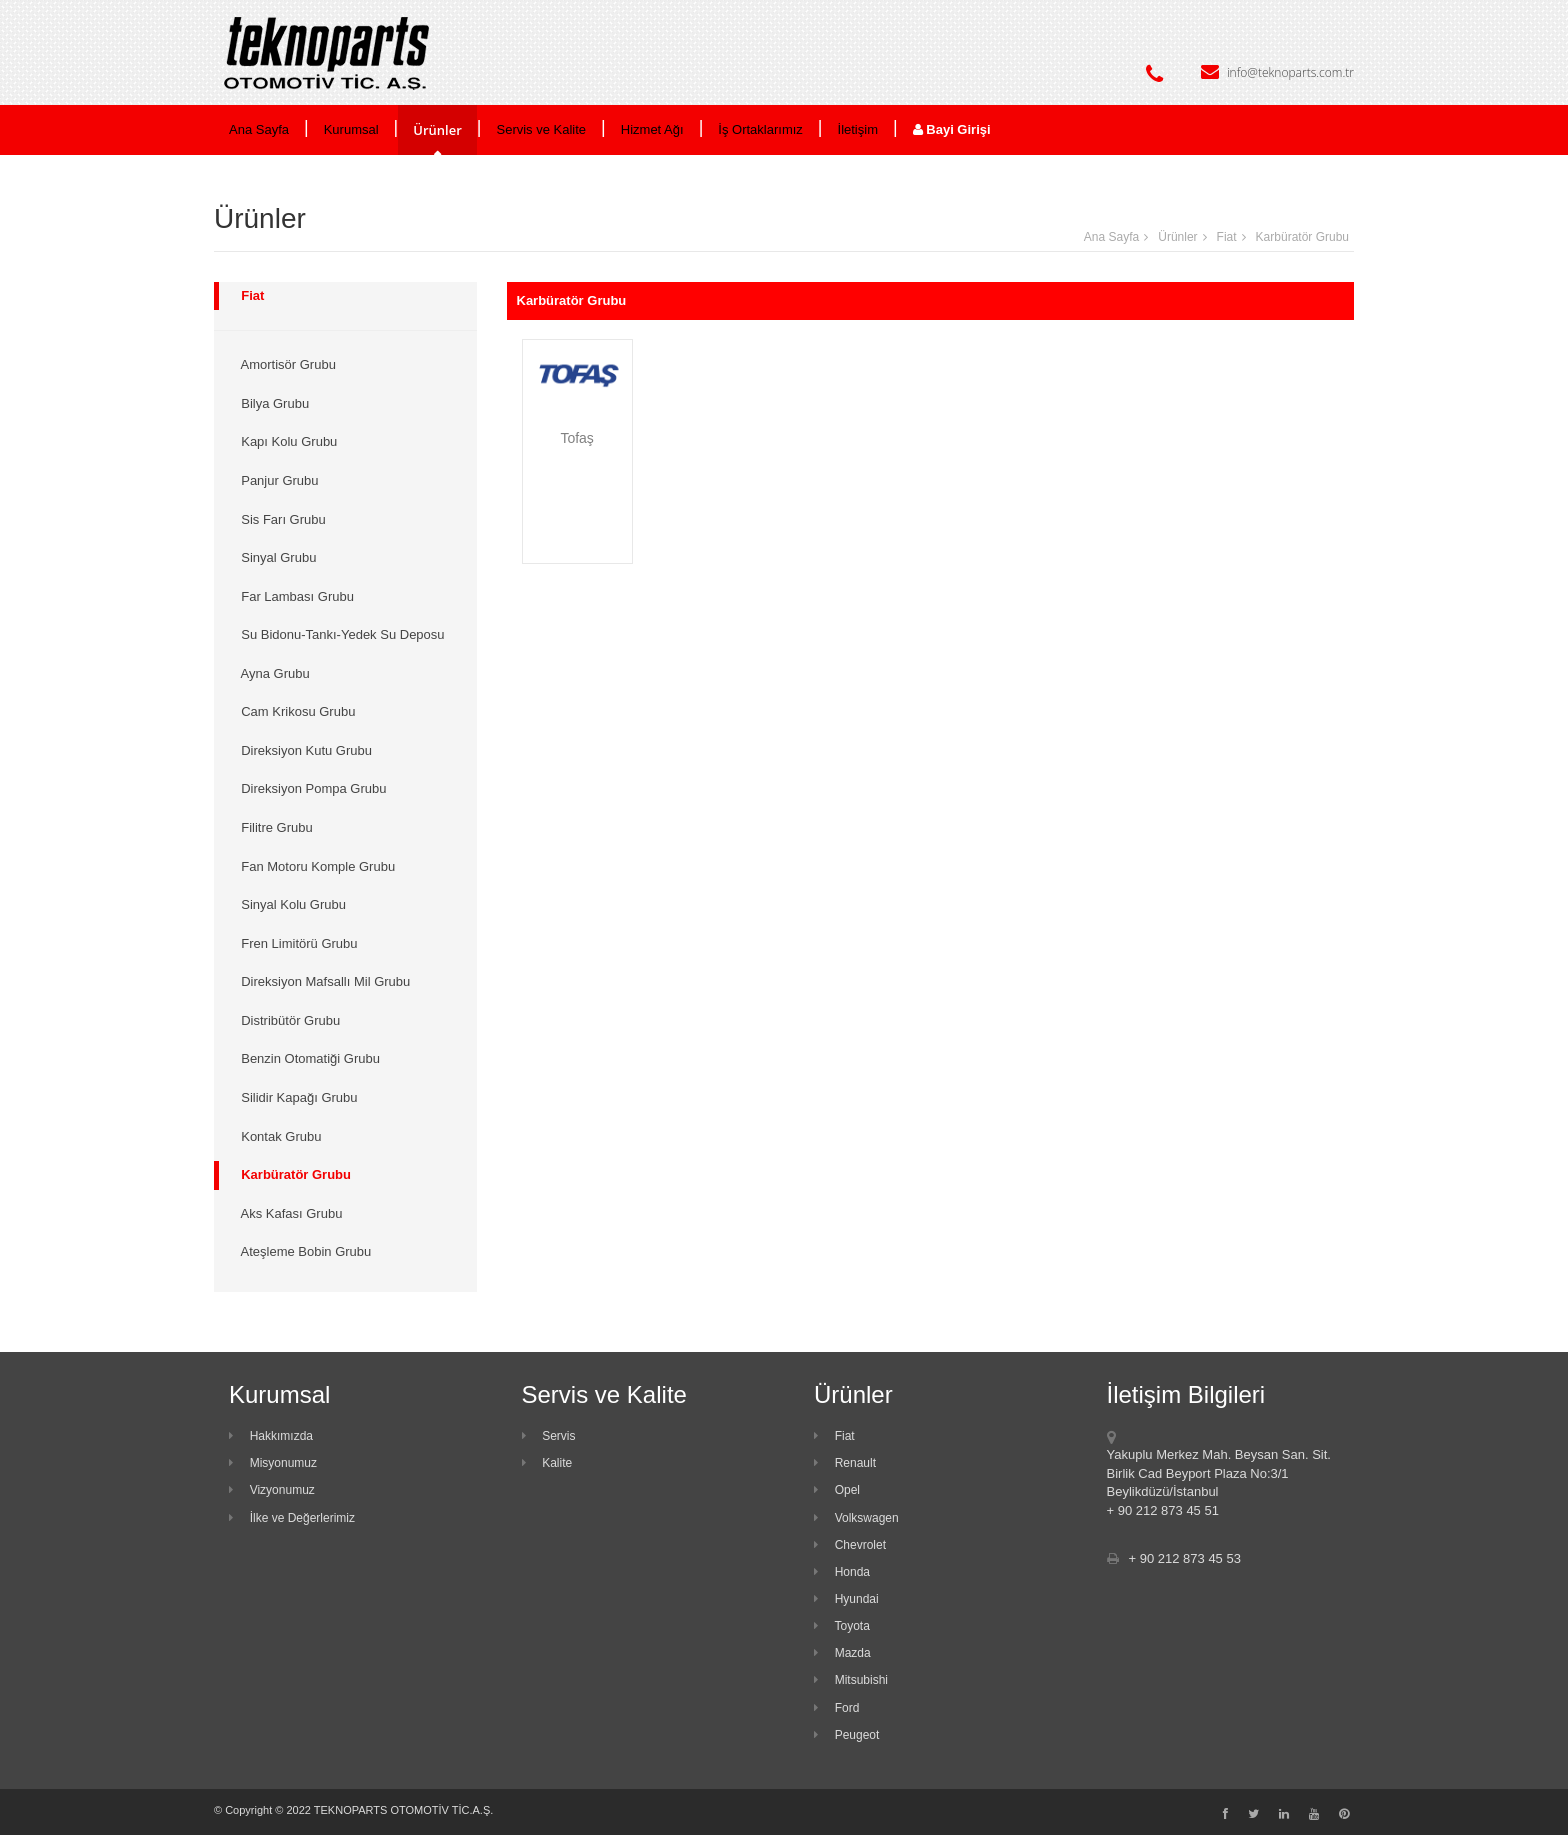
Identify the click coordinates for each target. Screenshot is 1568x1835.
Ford (836, 1708)
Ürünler (437, 130)
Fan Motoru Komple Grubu (314, 866)
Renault (845, 1463)
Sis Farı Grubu (280, 519)
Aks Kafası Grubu (288, 1213)
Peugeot (846, 1735)
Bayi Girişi (952, 129)
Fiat (1227, 237)
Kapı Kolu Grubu (285, 441)
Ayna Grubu (272, 673)
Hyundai (846, 1599)
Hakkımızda (271, 1436)
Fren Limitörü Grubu (296, 943)
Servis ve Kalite (542, 129)
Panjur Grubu (276, 480)
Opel (837, 1490)
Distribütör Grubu (287, 1020)
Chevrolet (850, 1545)
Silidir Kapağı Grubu (296, 1097)
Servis (549, 1436)
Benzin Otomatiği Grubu (307, 1058)
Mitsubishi (851, 1680)
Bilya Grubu (271, 403)
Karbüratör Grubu (1302, 237)
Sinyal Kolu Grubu (290, 904)
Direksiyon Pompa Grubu (310, 788)
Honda (842, 1572)
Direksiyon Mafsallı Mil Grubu (322, 981)
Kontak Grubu (277, 1136)
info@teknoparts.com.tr (1290, 72)
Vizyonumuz (272, 1490)
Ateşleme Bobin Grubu (302, 1251)
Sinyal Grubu (275, 557)
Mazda (842, 1653)
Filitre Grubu (273, 827)
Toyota (842, 1626)
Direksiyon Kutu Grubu (303, 750)
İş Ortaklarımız (760, 129)
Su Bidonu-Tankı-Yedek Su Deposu (339, 634)
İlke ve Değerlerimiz (292, 1518)
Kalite (547, 1463)
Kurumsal (351, 129)
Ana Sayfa (259, 129)
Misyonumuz (273, 1463)
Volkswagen (856, 1518)
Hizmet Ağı (652, 129)
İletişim (858, 129)
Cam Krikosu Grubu (294, 711)
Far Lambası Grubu (294, 596)
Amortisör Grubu (285, 364)
